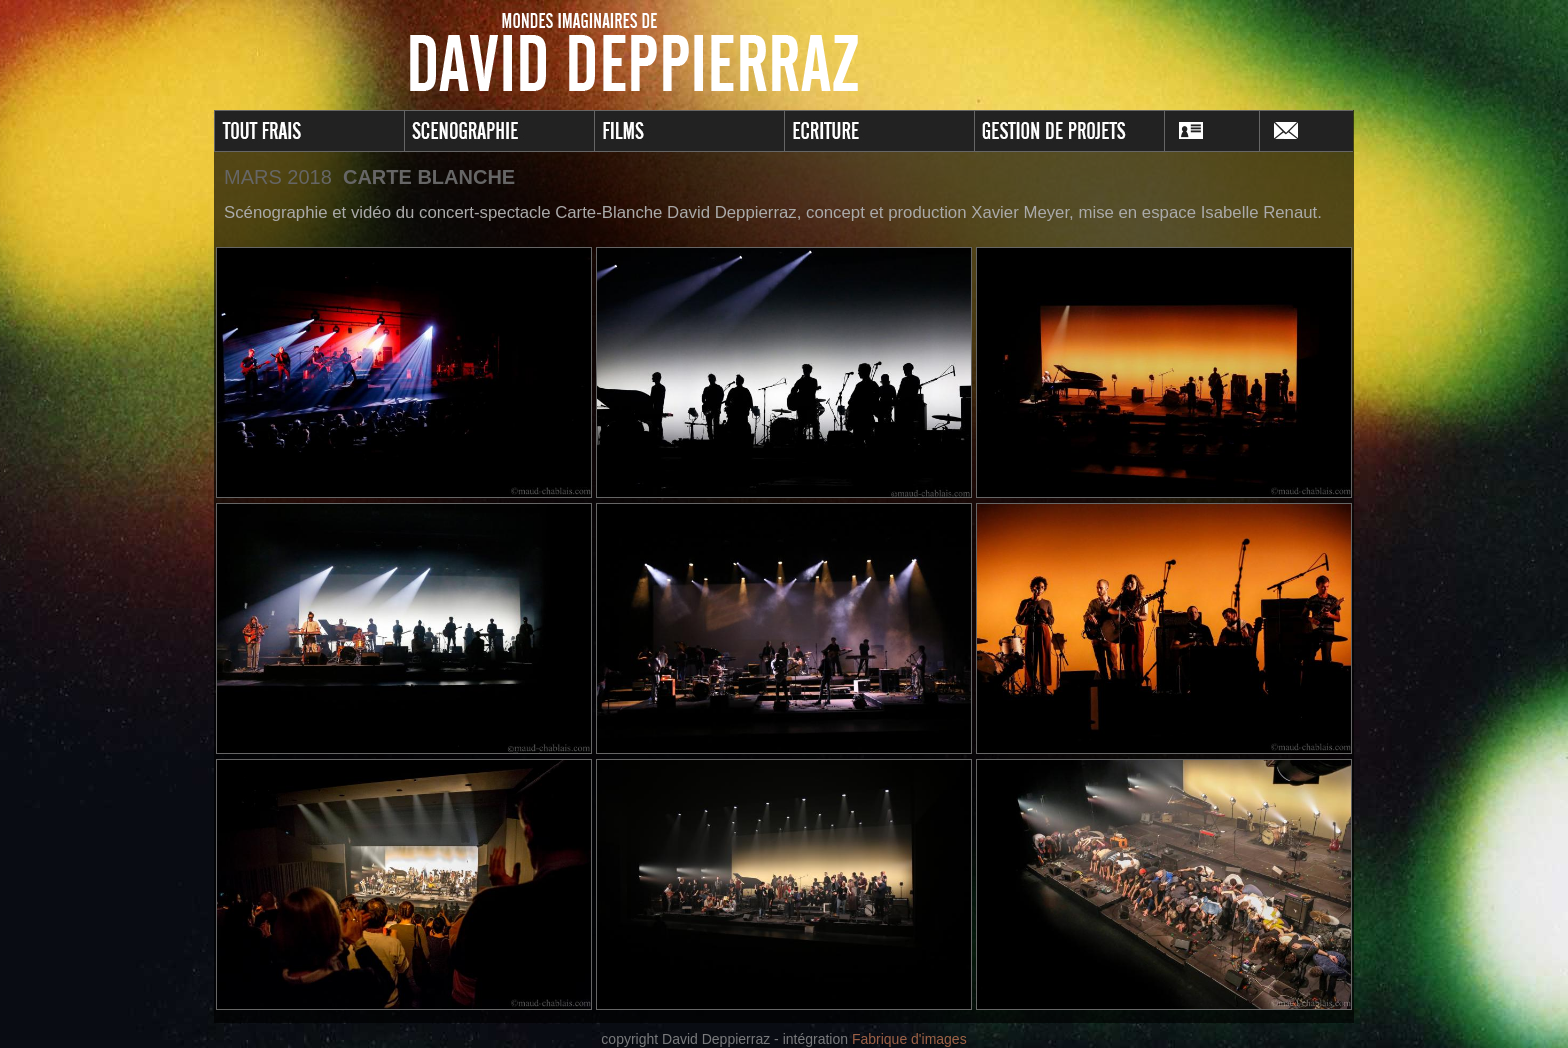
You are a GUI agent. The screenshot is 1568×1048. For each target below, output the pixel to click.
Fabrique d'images (909, 1039)
